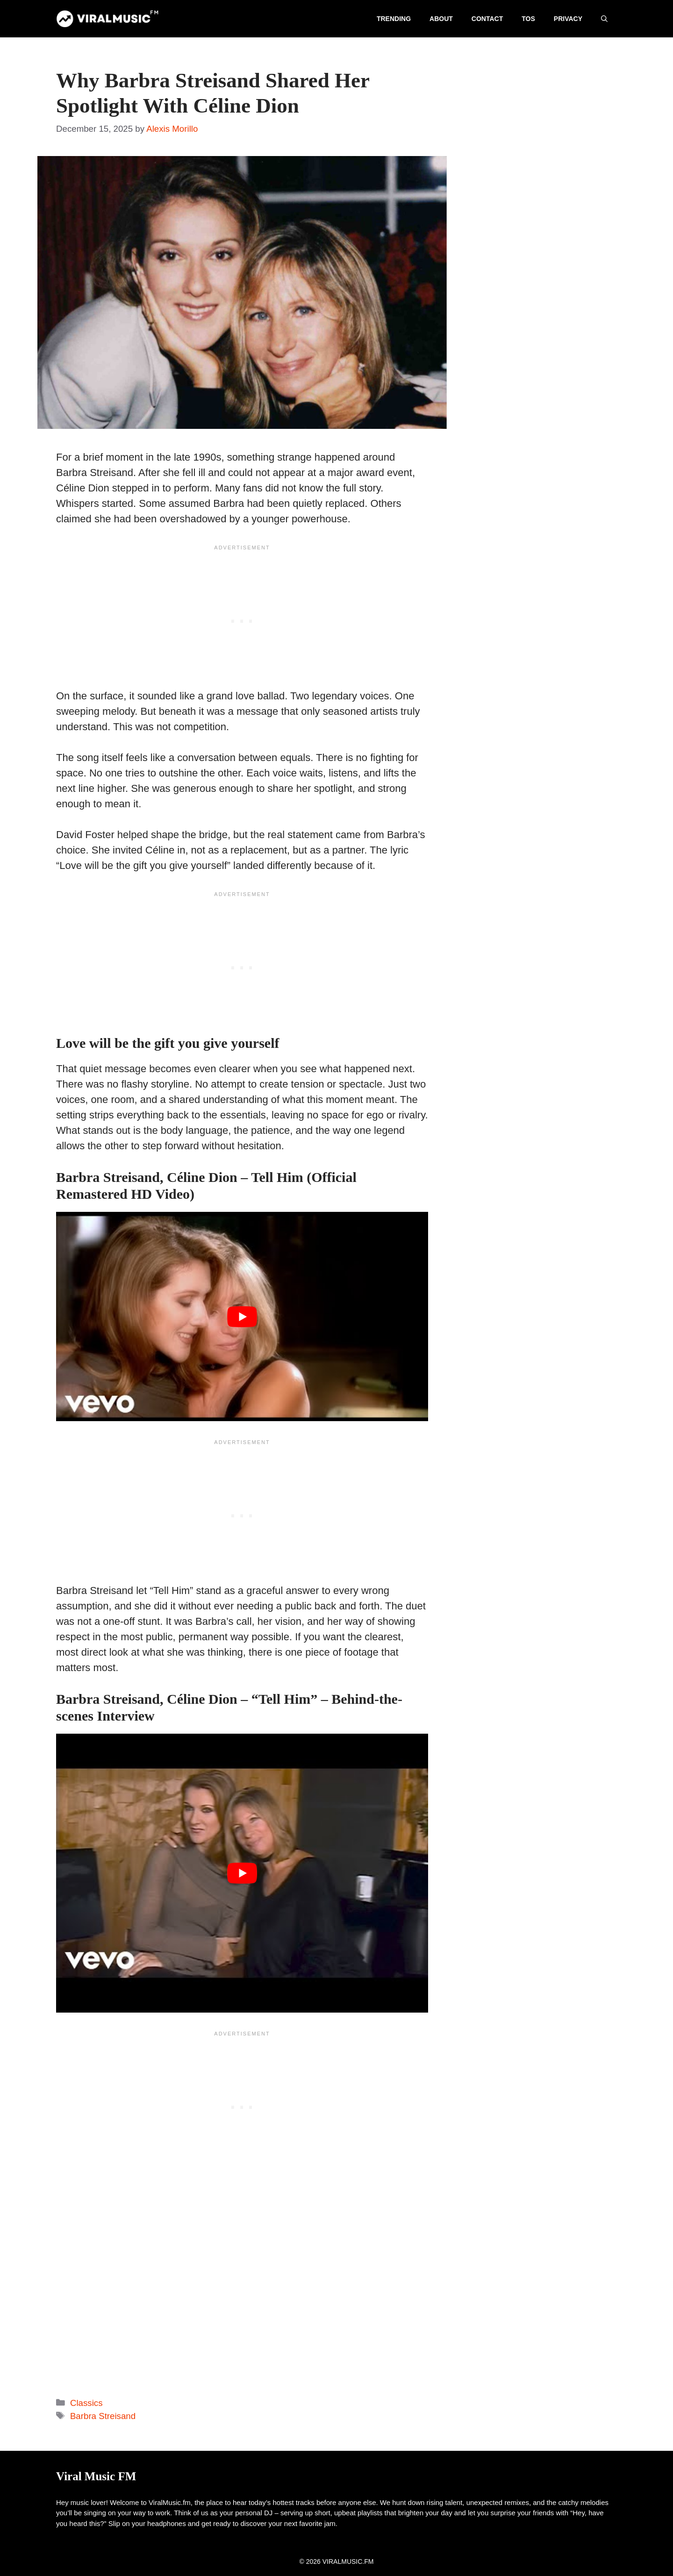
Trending (394, 18)
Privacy (568, 18)
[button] (604, 19)
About (441, 18)
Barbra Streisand (103, 2416)
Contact (487, 18)
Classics (86, 2403)
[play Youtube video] (242, 1316)
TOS (528, 18)
